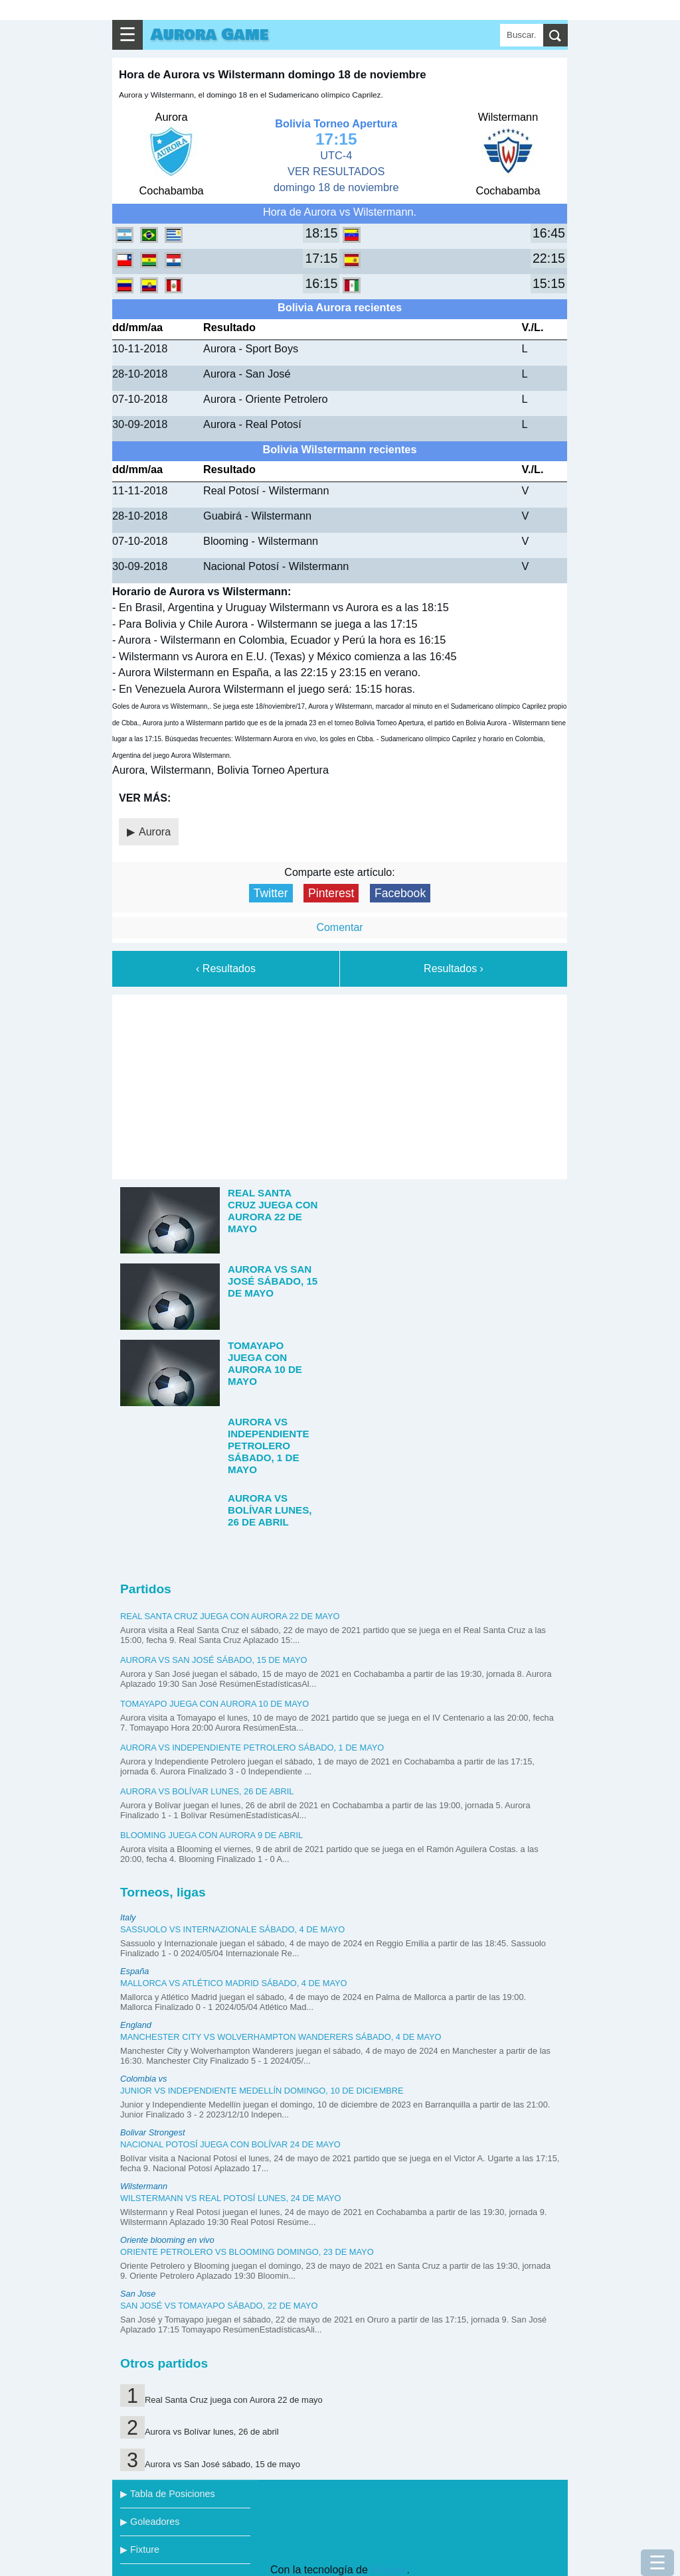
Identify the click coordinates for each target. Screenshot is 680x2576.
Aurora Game (209, 34)
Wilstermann (143, 2186)
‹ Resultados (226, 968)
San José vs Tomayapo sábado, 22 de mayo (219, 2306)
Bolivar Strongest (152, 2132)
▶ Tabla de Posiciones (167, 2493)
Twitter (271, 893)
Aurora (155, 831)
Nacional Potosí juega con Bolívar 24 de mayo (230, 2144)
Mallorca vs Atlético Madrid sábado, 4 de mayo (233, 1983)
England (135, 2025)
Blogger (388, 2569)
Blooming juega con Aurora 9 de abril (211, 1835)
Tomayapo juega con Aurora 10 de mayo (214, 1704)
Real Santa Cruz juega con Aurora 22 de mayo (229, 1616)
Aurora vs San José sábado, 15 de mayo (213, 1660)
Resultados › (453, 968)
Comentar (339, 927)
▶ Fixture (139, 2549)
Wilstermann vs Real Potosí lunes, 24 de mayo (230, 2198)
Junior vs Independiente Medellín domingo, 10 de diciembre (262, 2091)
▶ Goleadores (149, 2521)
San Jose (137, 2294)
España (134, 1971)
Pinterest (331, 893)
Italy (127, 1917)
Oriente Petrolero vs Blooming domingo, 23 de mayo (247, 2252)
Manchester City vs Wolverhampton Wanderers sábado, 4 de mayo (281, 2037)
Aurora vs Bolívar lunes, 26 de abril (207, 1791)
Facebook (400, 893)
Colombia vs (143, 2079)
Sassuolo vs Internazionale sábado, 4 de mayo (232, 1929)
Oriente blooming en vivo (167, 2240)
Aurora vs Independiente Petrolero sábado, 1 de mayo (252, 1748)
